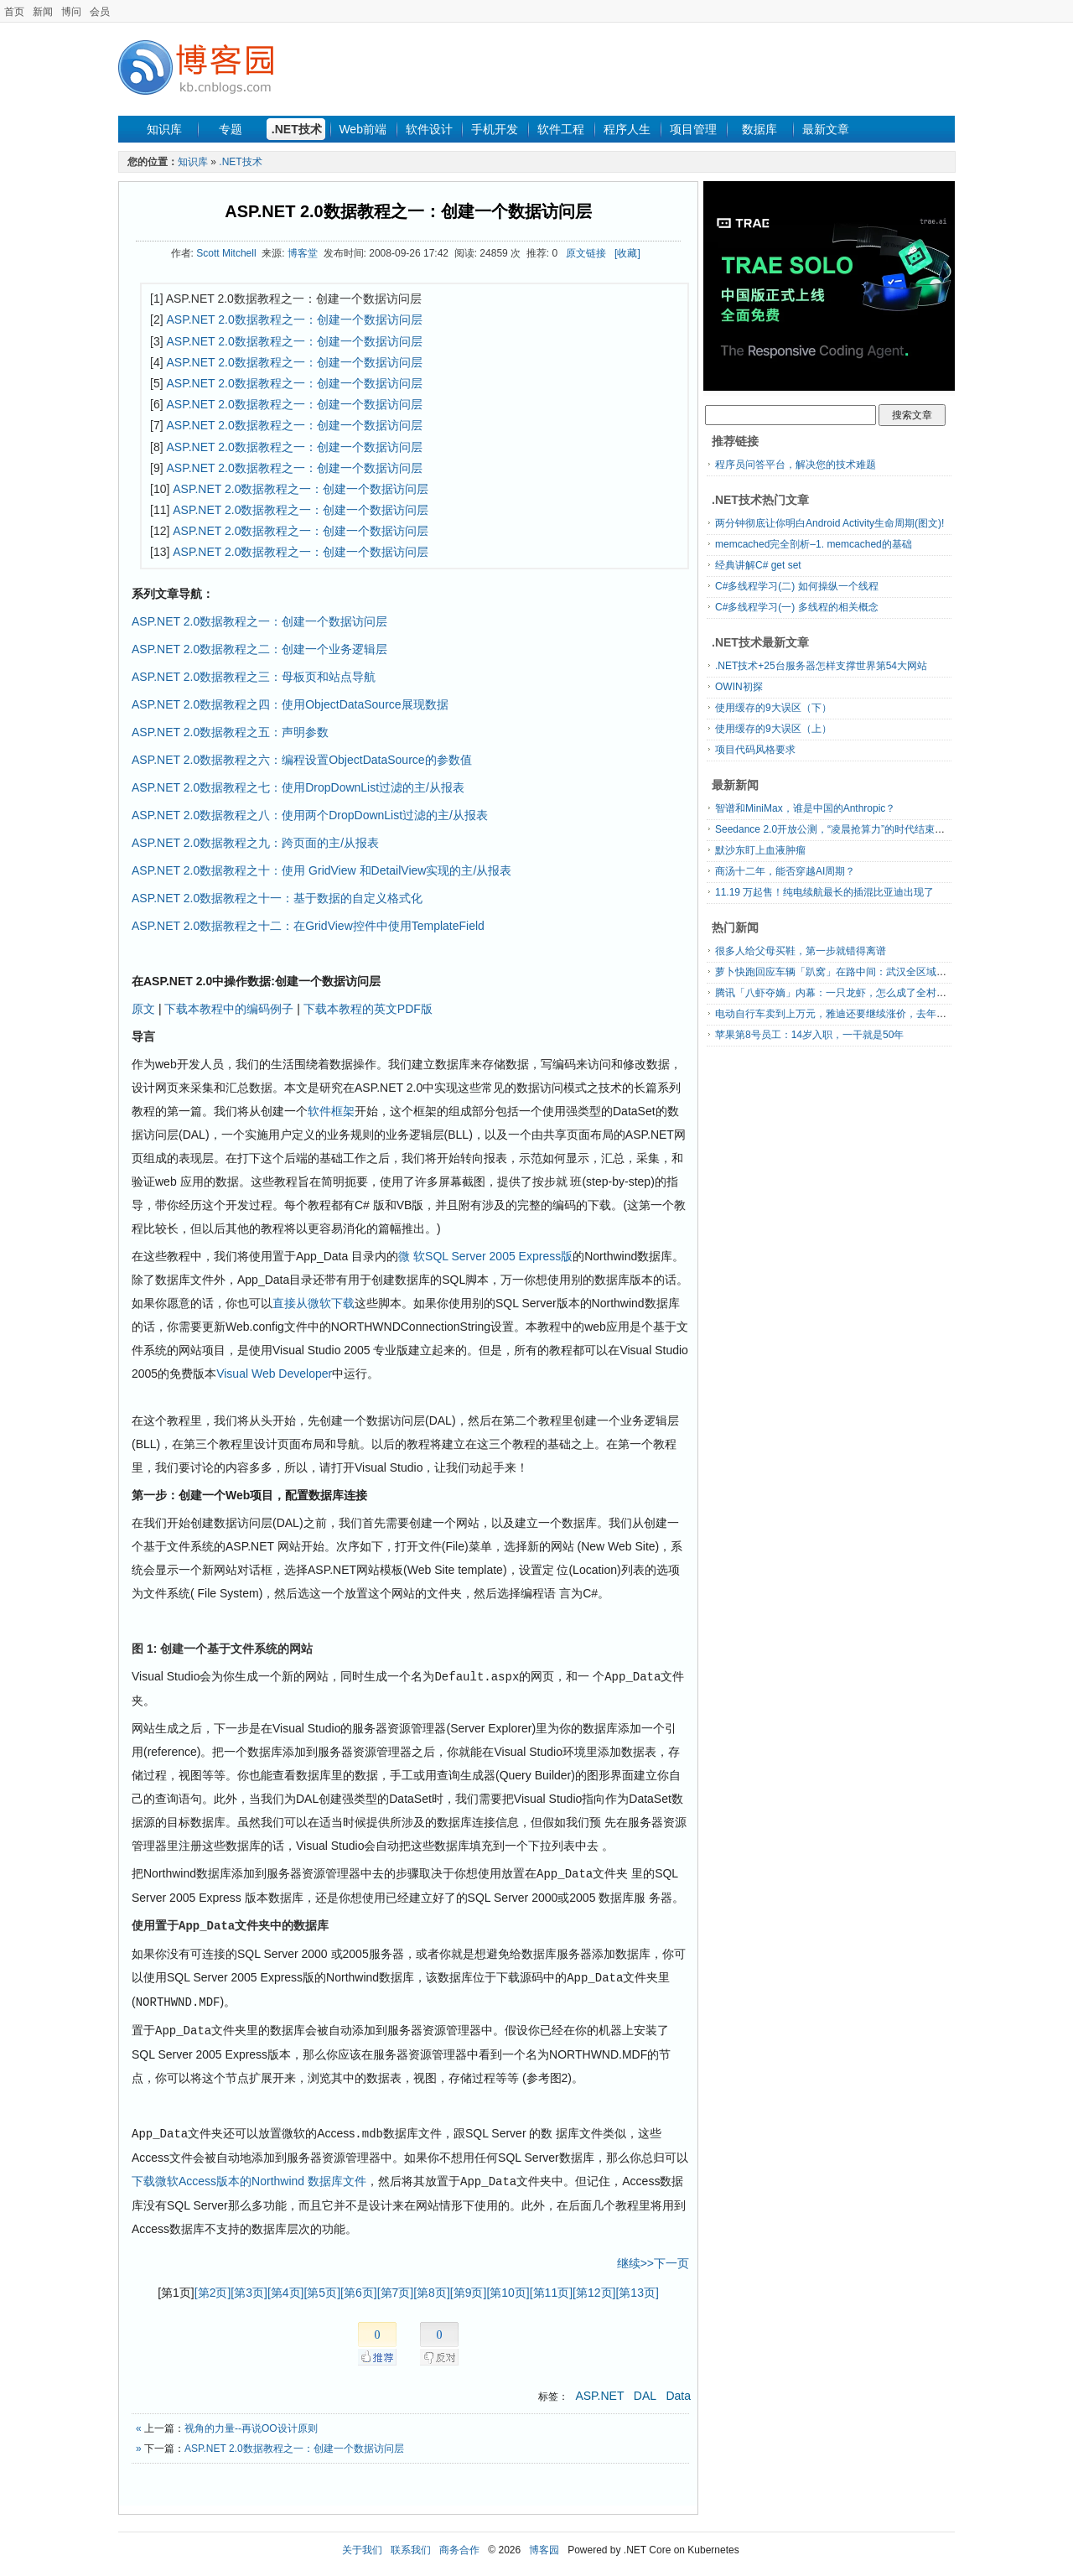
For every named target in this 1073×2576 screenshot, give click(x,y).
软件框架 (331, 1111)
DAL (645, 2389)
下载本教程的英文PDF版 (368, 1008)
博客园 (544, 2543)
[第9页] (468, 2286)
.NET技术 (297, 129)
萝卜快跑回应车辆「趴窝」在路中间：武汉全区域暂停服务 (846, 972)
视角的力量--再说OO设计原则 (251, 2422)
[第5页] (321, 2286)
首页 (14, 12)
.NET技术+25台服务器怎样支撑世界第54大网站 (821, 666)
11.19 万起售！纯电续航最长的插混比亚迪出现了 (824, 892)
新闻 (43, 12)
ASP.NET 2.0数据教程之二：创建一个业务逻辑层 (259, 649)
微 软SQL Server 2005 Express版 (485, 1256)
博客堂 (303, 253)
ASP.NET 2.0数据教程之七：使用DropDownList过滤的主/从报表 (298, 787)
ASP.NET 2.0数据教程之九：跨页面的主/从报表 (255, 842)
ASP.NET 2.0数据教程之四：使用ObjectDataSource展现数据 (290, 704)
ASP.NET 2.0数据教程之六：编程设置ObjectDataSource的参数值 (302, 759)
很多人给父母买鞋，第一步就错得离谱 (800, 951)
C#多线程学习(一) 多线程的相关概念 (797, 607)
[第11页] (551, 2286)
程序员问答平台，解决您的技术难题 (795, 464)
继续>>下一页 (653, 2256)
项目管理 (693, 129)
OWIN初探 (739, 687)
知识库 (164, 129)
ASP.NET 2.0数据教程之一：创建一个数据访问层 (408, 211)
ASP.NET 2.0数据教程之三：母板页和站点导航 (254, 676)
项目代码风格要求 (755, 750)
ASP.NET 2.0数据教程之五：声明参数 (230, 732)
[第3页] (249, 2286)
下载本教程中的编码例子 (228, 1008)
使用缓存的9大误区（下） (773, 708)
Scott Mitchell (226, 253)
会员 (100, 12)
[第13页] (636, 2286)
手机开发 (494, 129)
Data (678, 2389)
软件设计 (429, 129)
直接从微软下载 (313, 1303)
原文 (143, 1008)
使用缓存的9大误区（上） (773, 729)
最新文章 (825, 129)
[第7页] (395, 2286)
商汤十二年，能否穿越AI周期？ (785, 871)
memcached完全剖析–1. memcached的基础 (813, 544)
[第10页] (507, 2286)
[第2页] (212, 2286)
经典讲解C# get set (758, 565)
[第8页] (431, 2286)
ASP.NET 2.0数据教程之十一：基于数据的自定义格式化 (277, 898)
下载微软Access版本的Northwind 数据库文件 (249, 2175)
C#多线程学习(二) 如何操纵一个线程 (797, 586)
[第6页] (358, 2286)
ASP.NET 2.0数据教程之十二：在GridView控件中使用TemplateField (308, 925)
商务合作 (459, 2543)
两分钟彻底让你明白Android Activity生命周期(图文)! (829, 523)
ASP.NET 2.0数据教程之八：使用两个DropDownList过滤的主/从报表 (310, 815)
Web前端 (362, 129)
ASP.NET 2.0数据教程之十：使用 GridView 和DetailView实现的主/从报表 (321, 870)
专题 (230, 129)
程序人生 (627, 129)
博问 (71, 12)
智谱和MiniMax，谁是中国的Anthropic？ (805, 808)
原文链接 (586, 253)
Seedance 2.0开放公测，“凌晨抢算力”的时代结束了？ (835, 829)
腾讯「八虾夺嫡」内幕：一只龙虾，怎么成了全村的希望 (841, 993)
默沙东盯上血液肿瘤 (760, 850)
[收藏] (627, 253)
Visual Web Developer (274, 1373)
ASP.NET (599, 2389)
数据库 (759, 129)
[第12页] (594, 2286)
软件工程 (560, 129)
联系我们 (411, 2543)
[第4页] (285, 2286)
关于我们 (362, 2543)
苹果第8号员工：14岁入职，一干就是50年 (809, 1035)
